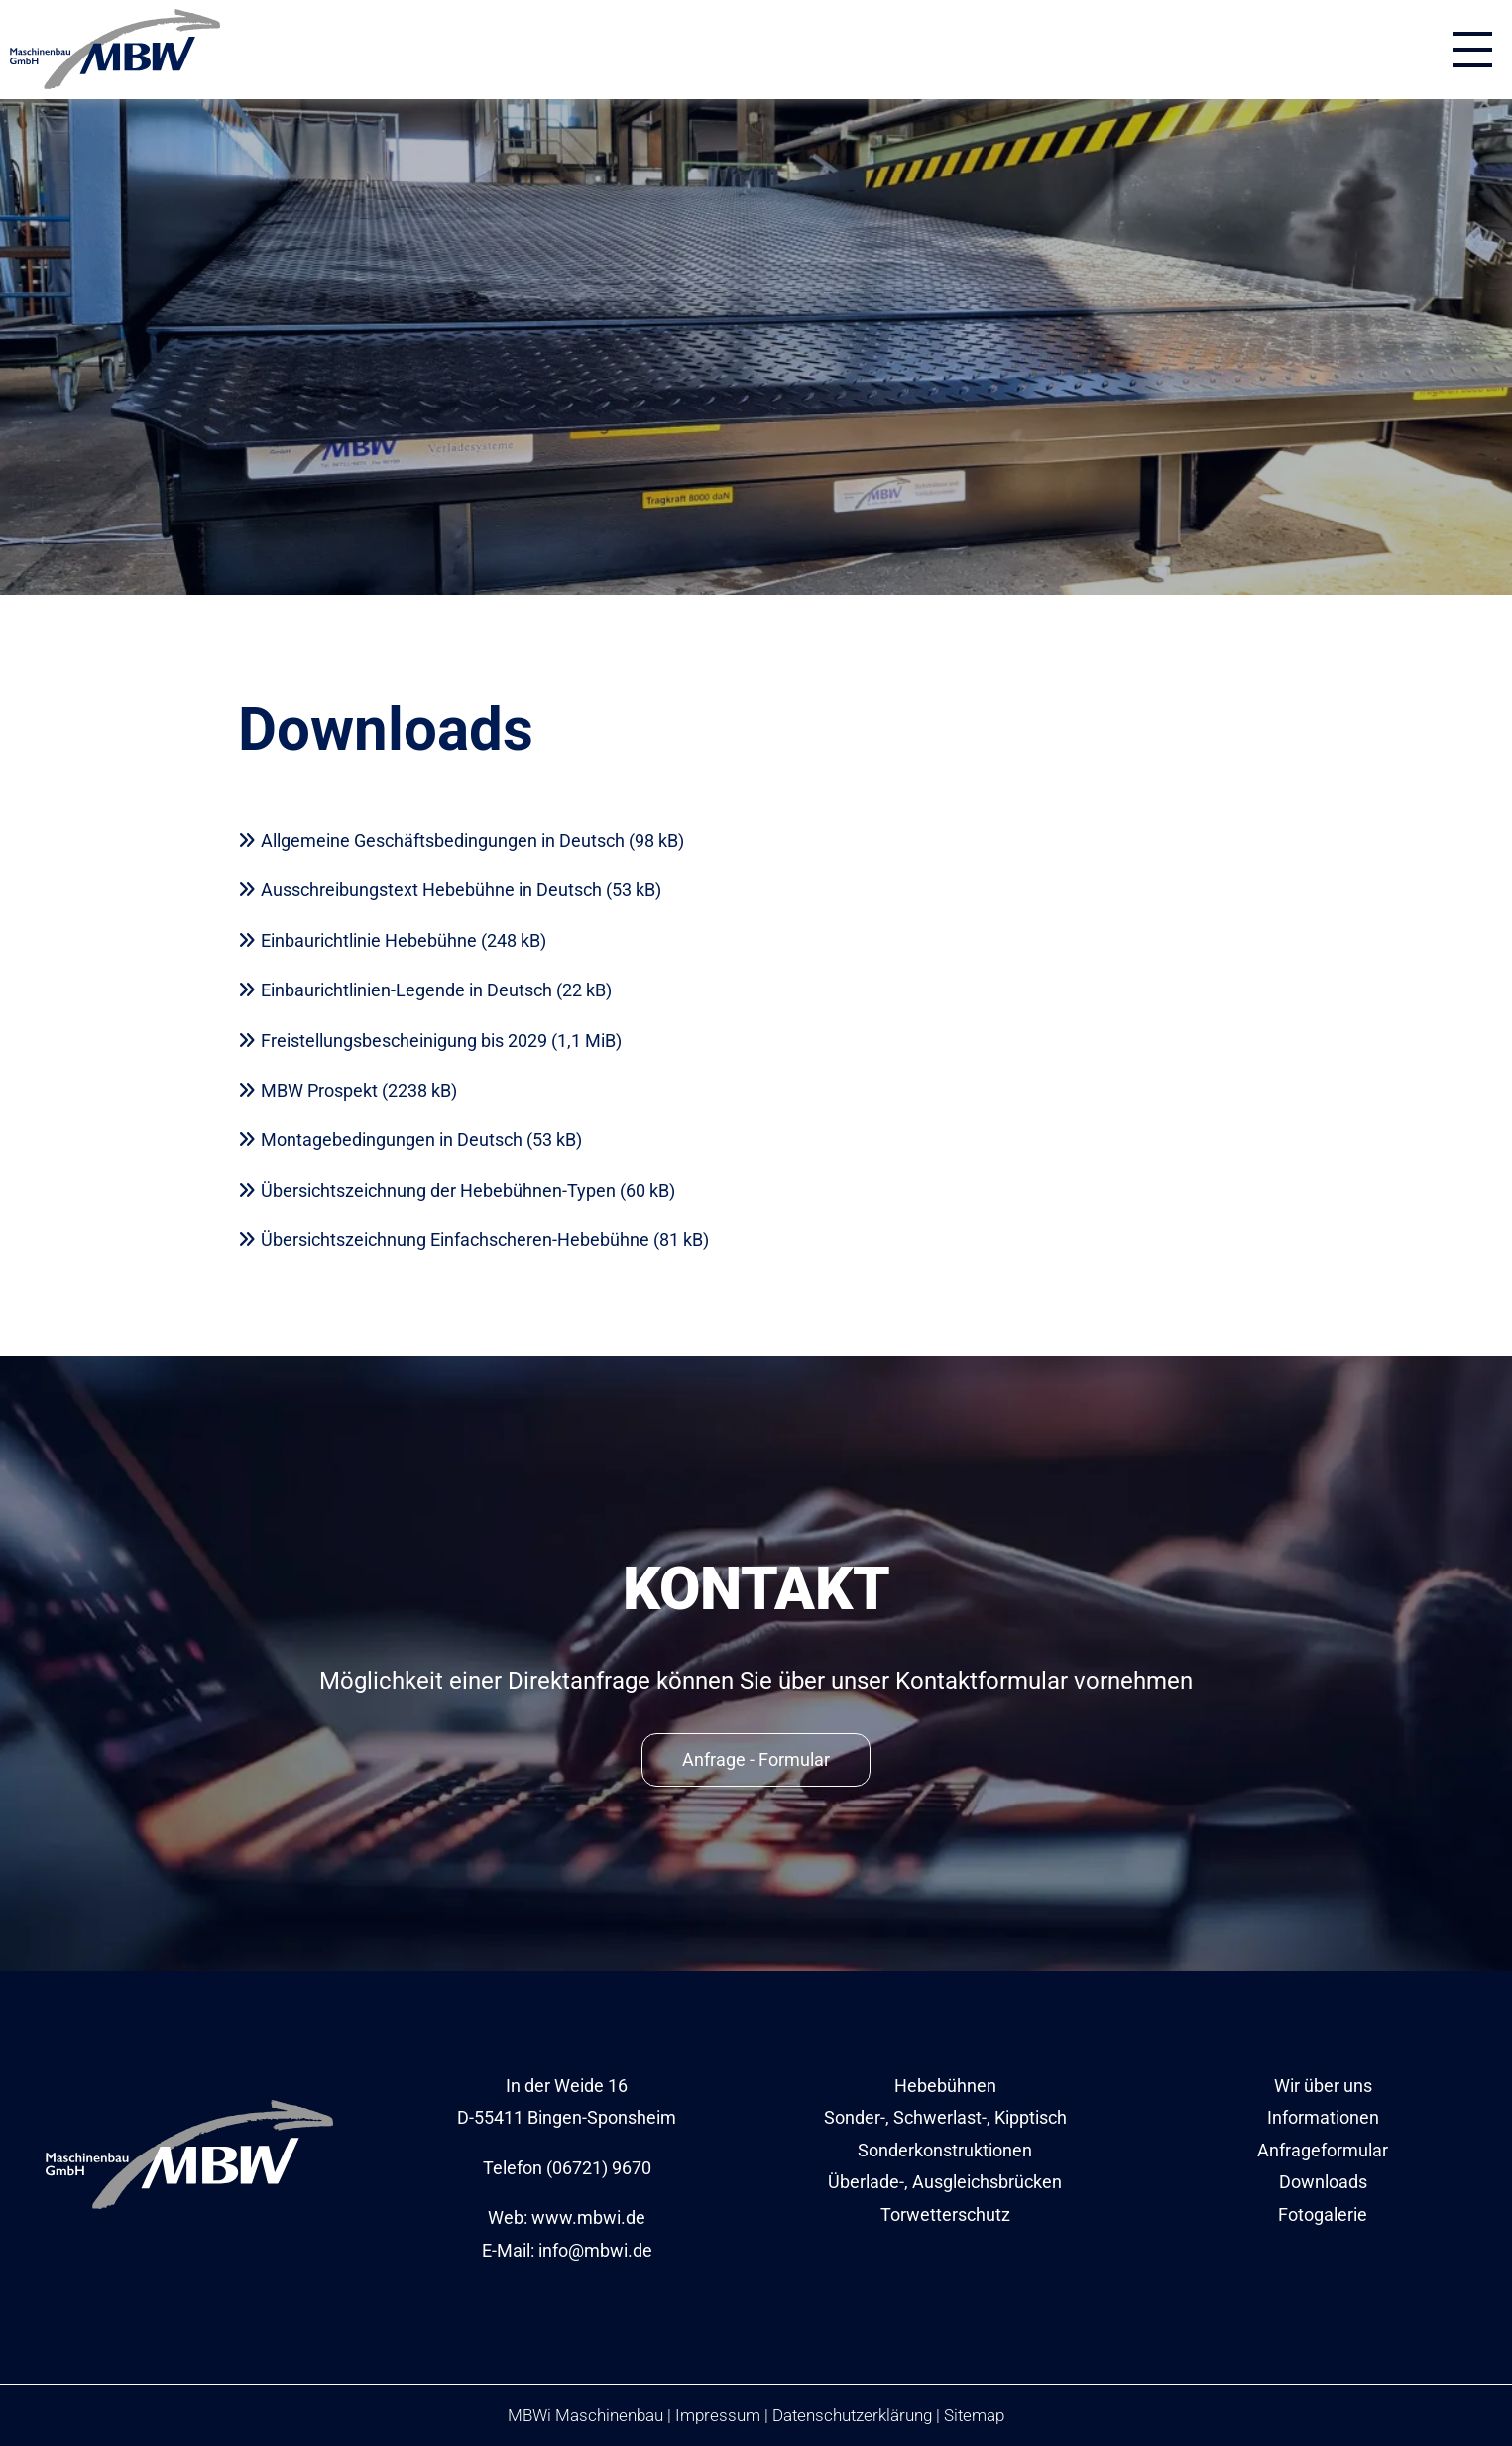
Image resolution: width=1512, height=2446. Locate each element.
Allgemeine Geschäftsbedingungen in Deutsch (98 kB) (472, 840)
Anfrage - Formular (756, 1759)
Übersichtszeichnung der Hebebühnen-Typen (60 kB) (468, 1190)
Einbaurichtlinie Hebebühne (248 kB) (403, 940)
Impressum (717, 2415)
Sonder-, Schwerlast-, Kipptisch (945, 2117)
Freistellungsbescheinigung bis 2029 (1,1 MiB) (441, 1040)
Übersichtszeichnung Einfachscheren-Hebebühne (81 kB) (485, 1239)
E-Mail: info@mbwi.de (567, 2250)
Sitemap (974, 2415)
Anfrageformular (1322, 2150)
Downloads (1323, 2181)
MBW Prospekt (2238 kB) (359, 1090)
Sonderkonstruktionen (945, 2150)
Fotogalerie (1322, 2214)
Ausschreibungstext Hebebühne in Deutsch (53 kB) (461, 889)
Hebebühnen (945, 2085)
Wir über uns (1323, 2085)
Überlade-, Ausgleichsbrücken (945, 2181)
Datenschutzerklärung (852, 2415)
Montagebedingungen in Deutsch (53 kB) (421, 1139)
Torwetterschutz (945, 2214)
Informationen (1323, 2117)
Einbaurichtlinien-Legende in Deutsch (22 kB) (436, 990)
